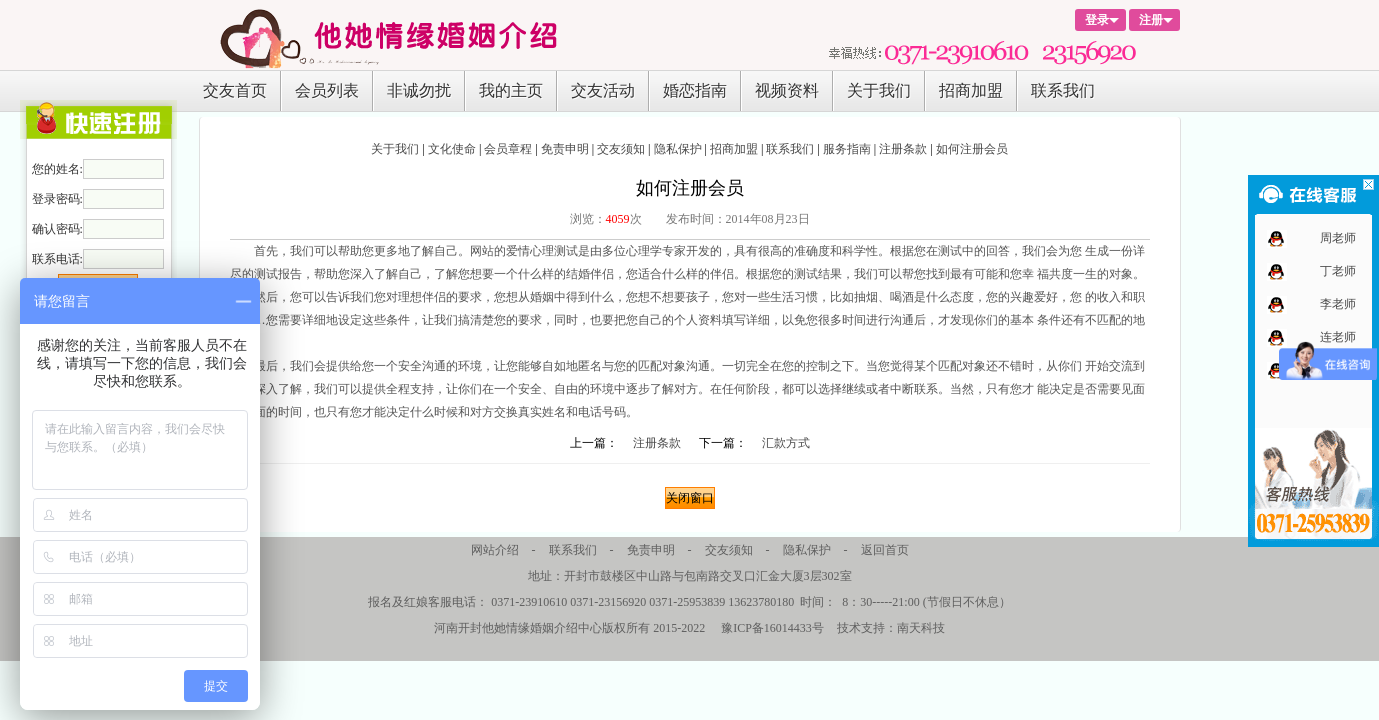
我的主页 (511, 90)
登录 (1097, 20)
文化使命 (452, 149)
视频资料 (787, 90)
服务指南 (847, 149)
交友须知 (621, 149)
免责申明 (565, 149)
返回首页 (885, 550)
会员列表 (327, 90)
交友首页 (235, 90)
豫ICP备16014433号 (772, 628)
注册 (1151, 20)
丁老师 (1338, 271)
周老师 (1338, 238)
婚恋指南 (695, 90)
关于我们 (879, 90)
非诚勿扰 (419, 90)
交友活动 (603, 90)
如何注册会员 (972, 149)
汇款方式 (786, 443)
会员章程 (508, 149)
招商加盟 (971, 90)
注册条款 (903, 149)
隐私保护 (678, 149)
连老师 (1338, 337)
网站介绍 (495, 550)
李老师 (1338, 304)
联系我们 (1063, 90)
